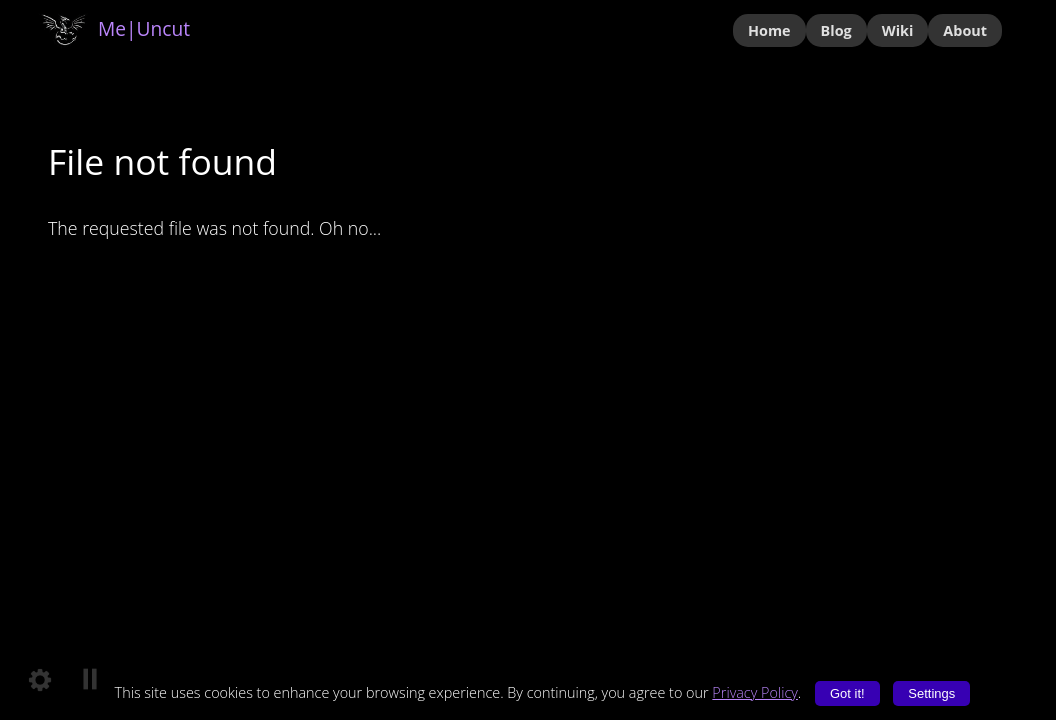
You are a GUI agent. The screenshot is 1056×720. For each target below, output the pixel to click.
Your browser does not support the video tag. (528, 360)
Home (769, 30)
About (965, 30)
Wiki (898, 30)
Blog (836, 30)
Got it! (847, 693)
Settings (931, 693)
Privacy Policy (755, 692)
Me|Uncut (114, 28)
